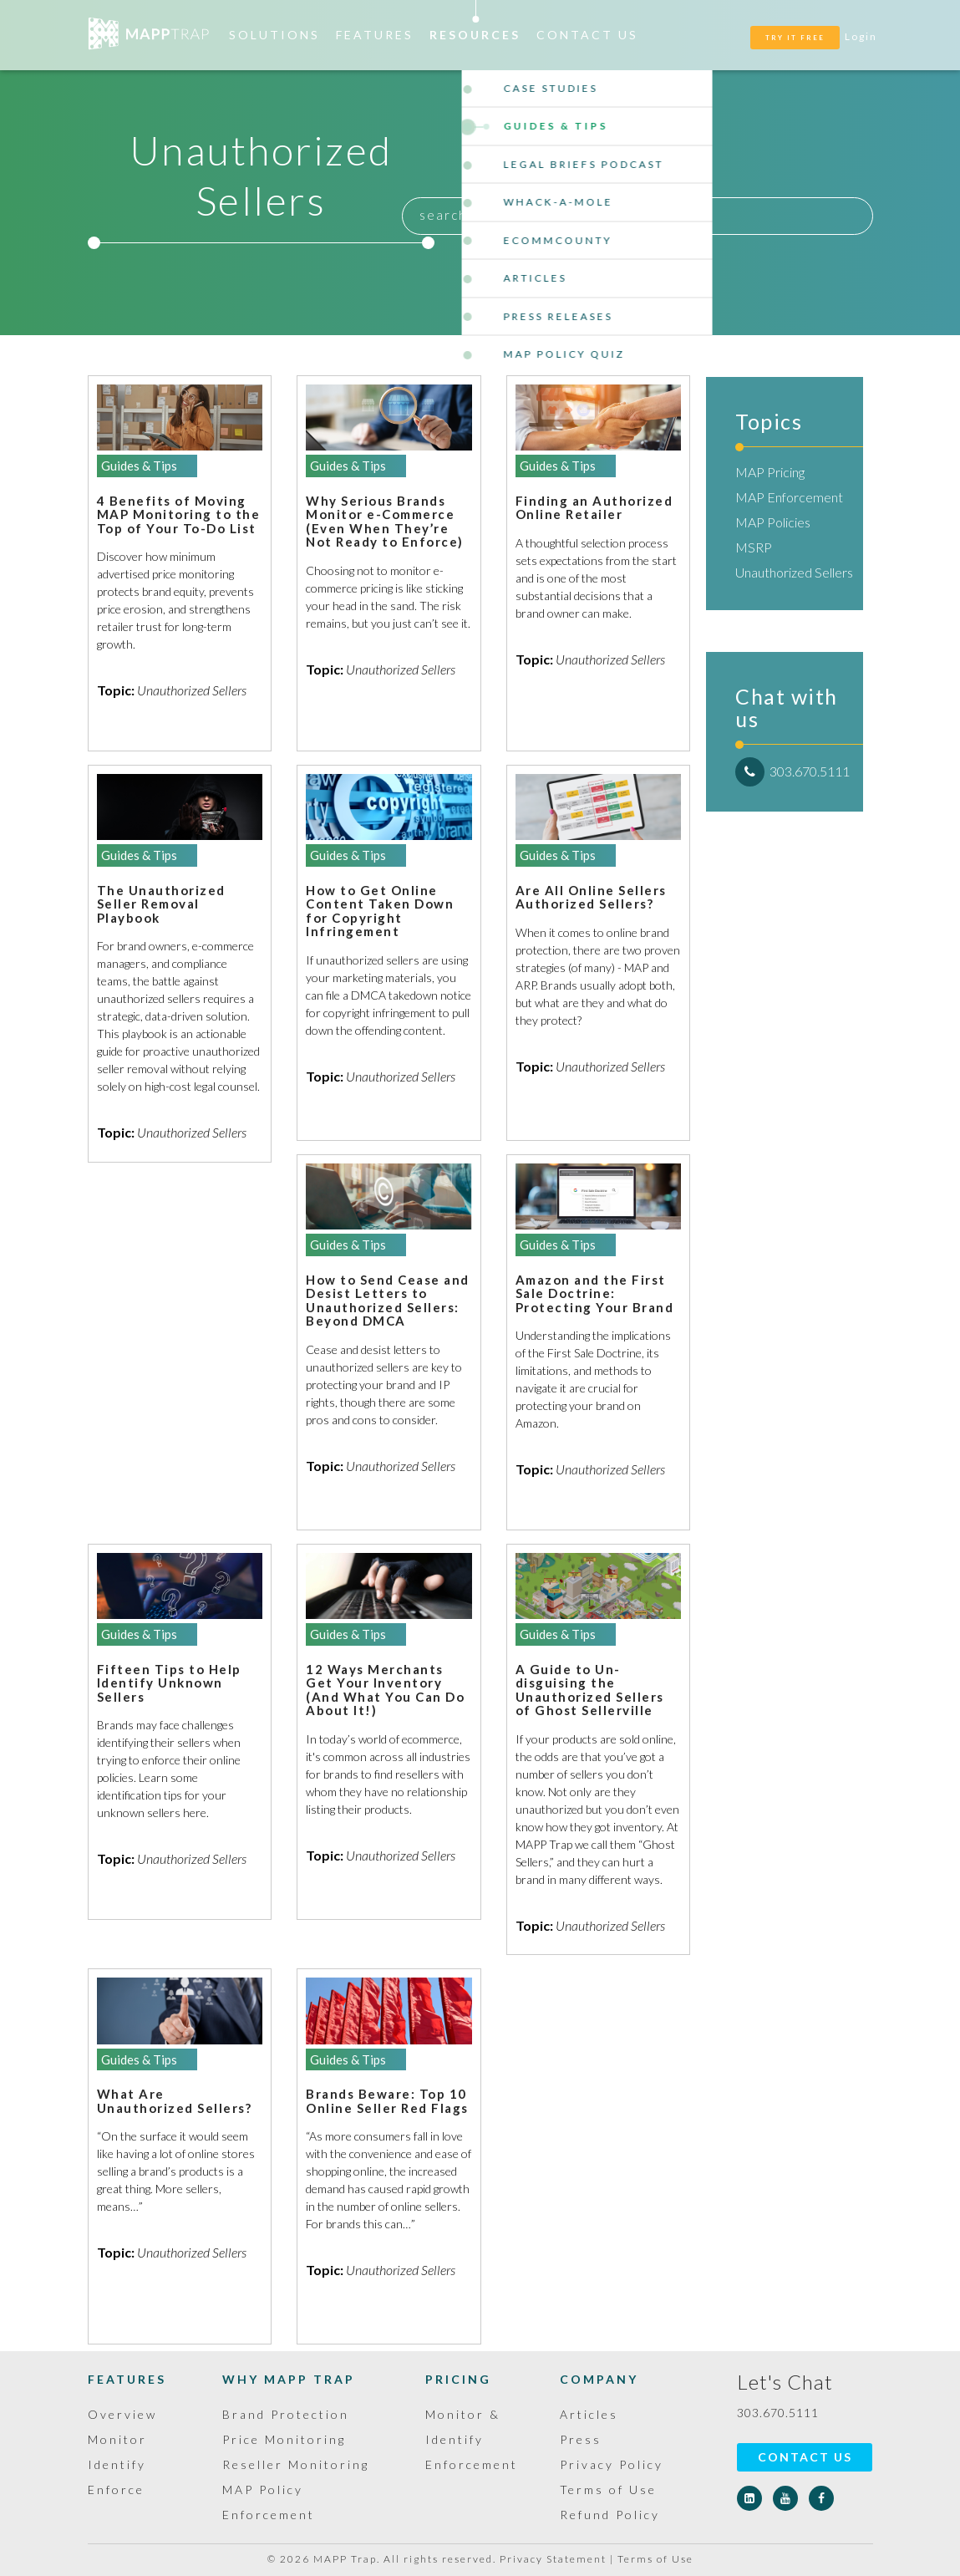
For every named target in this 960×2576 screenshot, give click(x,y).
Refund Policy (610, 2514)
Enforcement (471, 2464)
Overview (122, 2414)
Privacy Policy (611, 2464)
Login (861, 36)
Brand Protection (285, 2414)
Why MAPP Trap (288, 2379)
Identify (117, 2464)
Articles (589, 2414)
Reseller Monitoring (295, 2464)
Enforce (116, 2489)
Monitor (117, 2439)
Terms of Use (608, 2489)
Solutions (274, 35)
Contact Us (587, 35)
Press (581, 2439)
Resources (475, 35)
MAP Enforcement (789, 497)
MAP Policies (772, 522)
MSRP (753, 547)
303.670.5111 (792, 771)
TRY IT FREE (795, 37)
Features (375, 35)
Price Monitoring (284, 2439)
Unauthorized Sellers (794, 572)
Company (599, 2379)
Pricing (458, 2379)
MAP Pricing (770, 472)
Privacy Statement (553, 2559)
